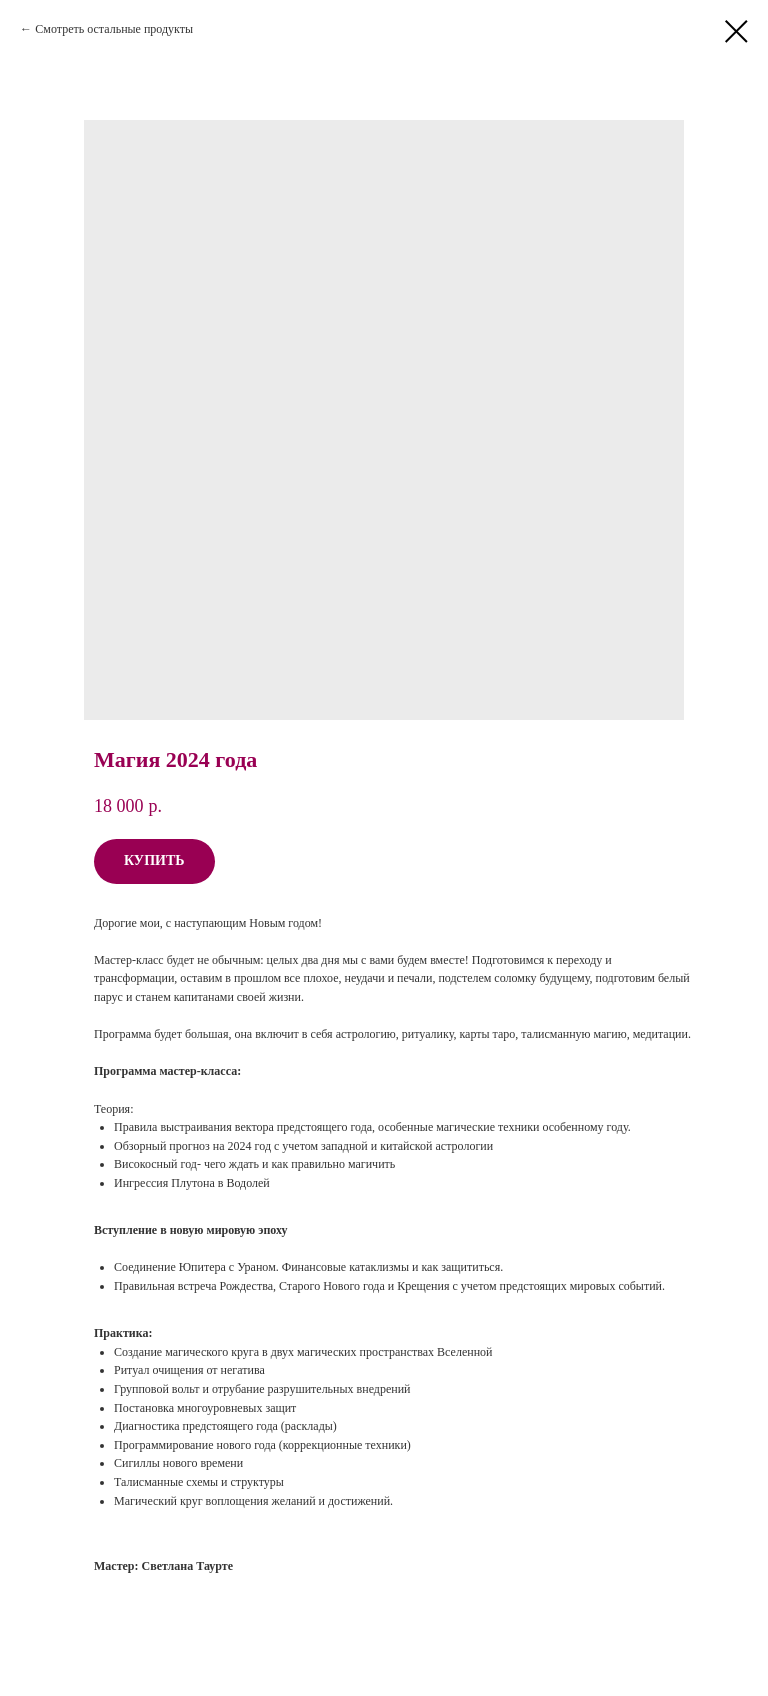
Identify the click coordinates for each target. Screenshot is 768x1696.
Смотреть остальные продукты (114, 29)
